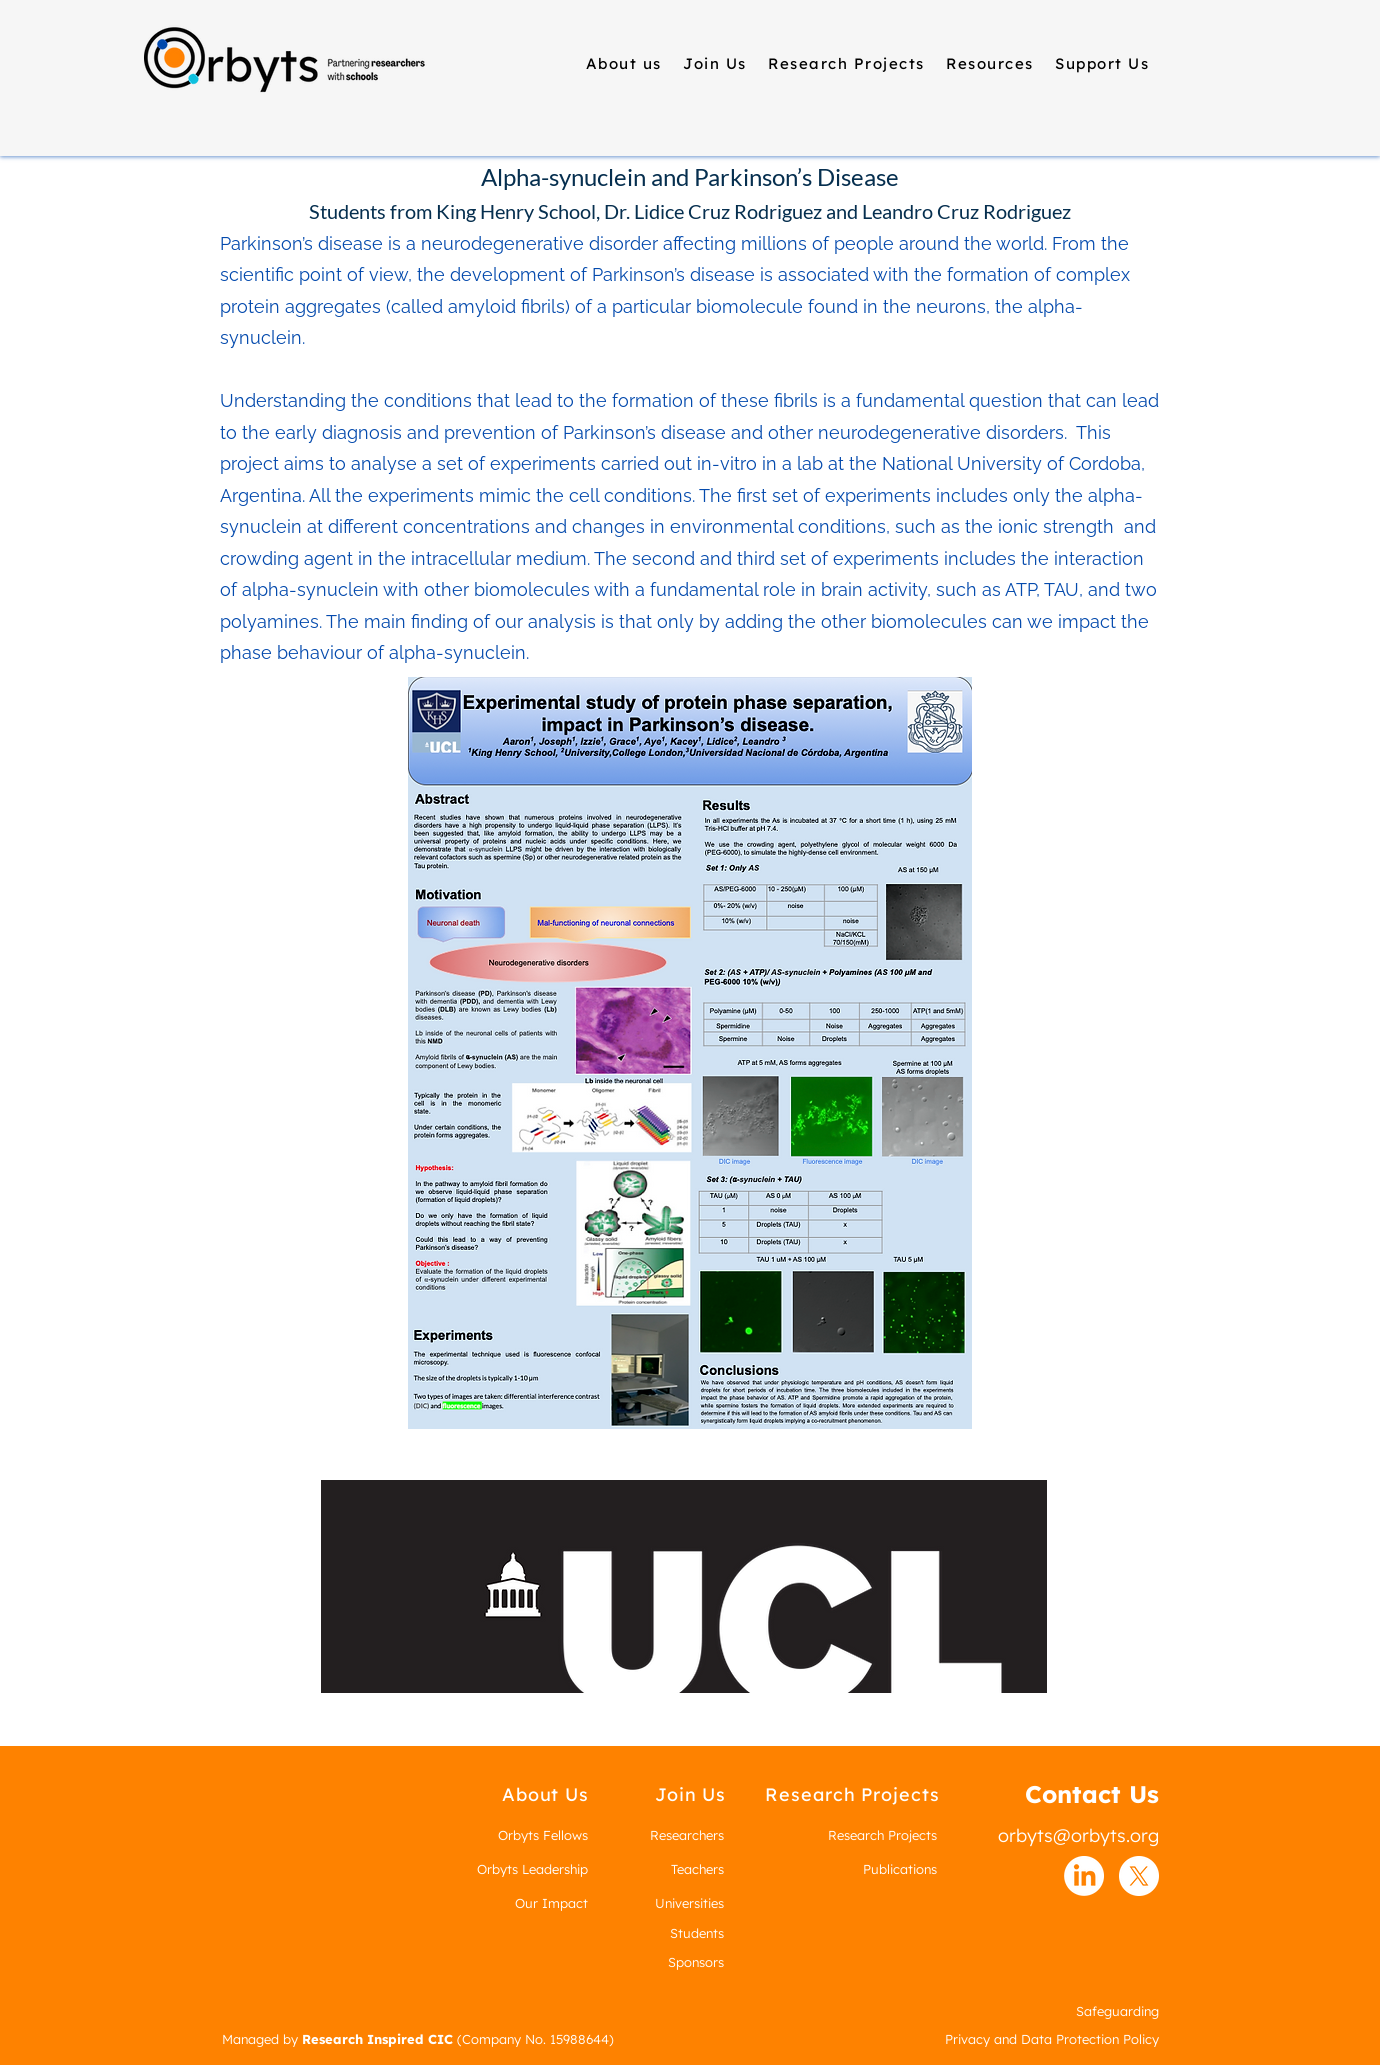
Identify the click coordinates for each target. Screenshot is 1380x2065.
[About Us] (545, 1794)
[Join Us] (690, 1794)
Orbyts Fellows (543, 1835)
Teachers (697, 1869)
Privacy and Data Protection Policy (1052, 2039)
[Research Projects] (852, 1794)
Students (697, 1933)
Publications (900, 1869)
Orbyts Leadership (532, 1869)
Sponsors (696, 1962)
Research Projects (882, 1835)
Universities (689, 1903)
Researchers (687, 1835)
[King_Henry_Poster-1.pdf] (689, 1055)
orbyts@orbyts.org (1078, 1835)
